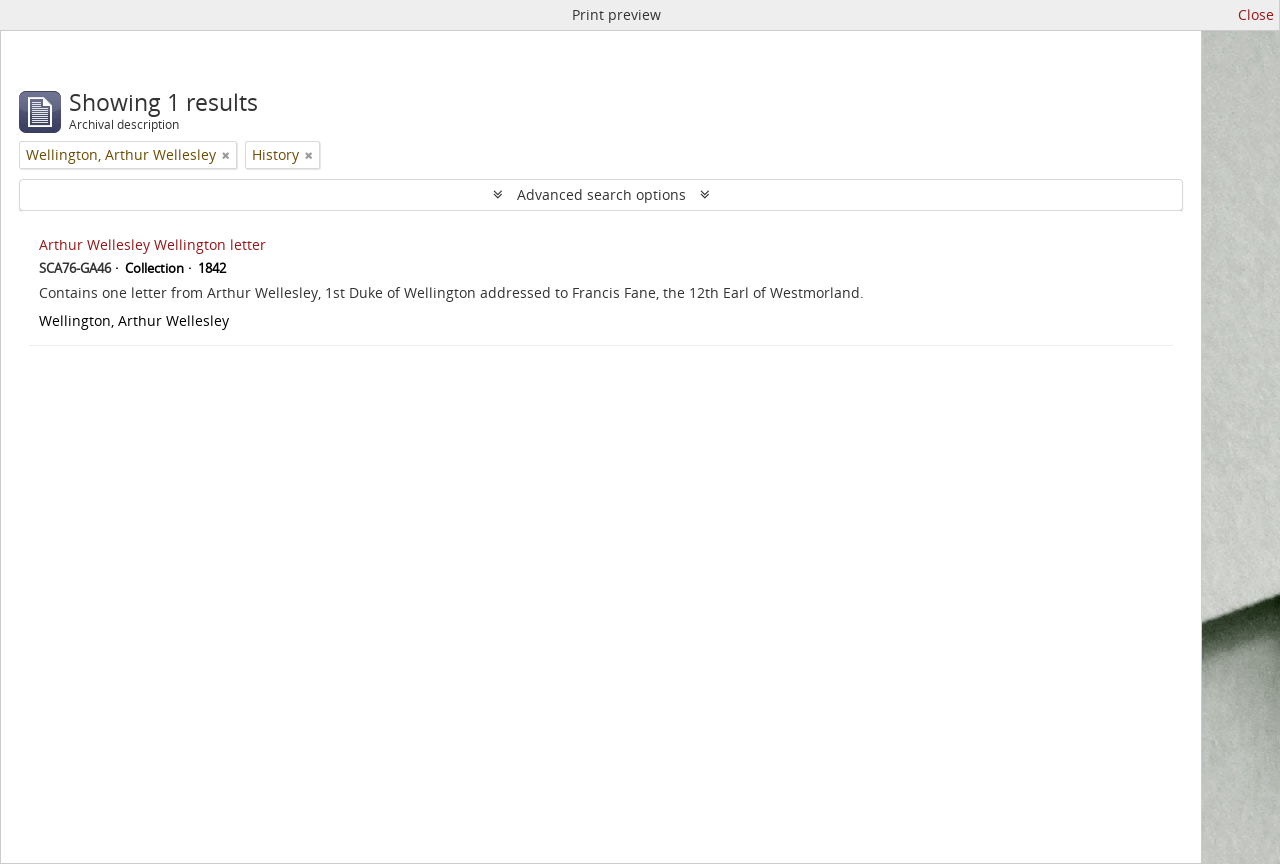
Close (1256, 14)
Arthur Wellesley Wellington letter (152, 244)
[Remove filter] (226, 155)
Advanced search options (601, 194)
